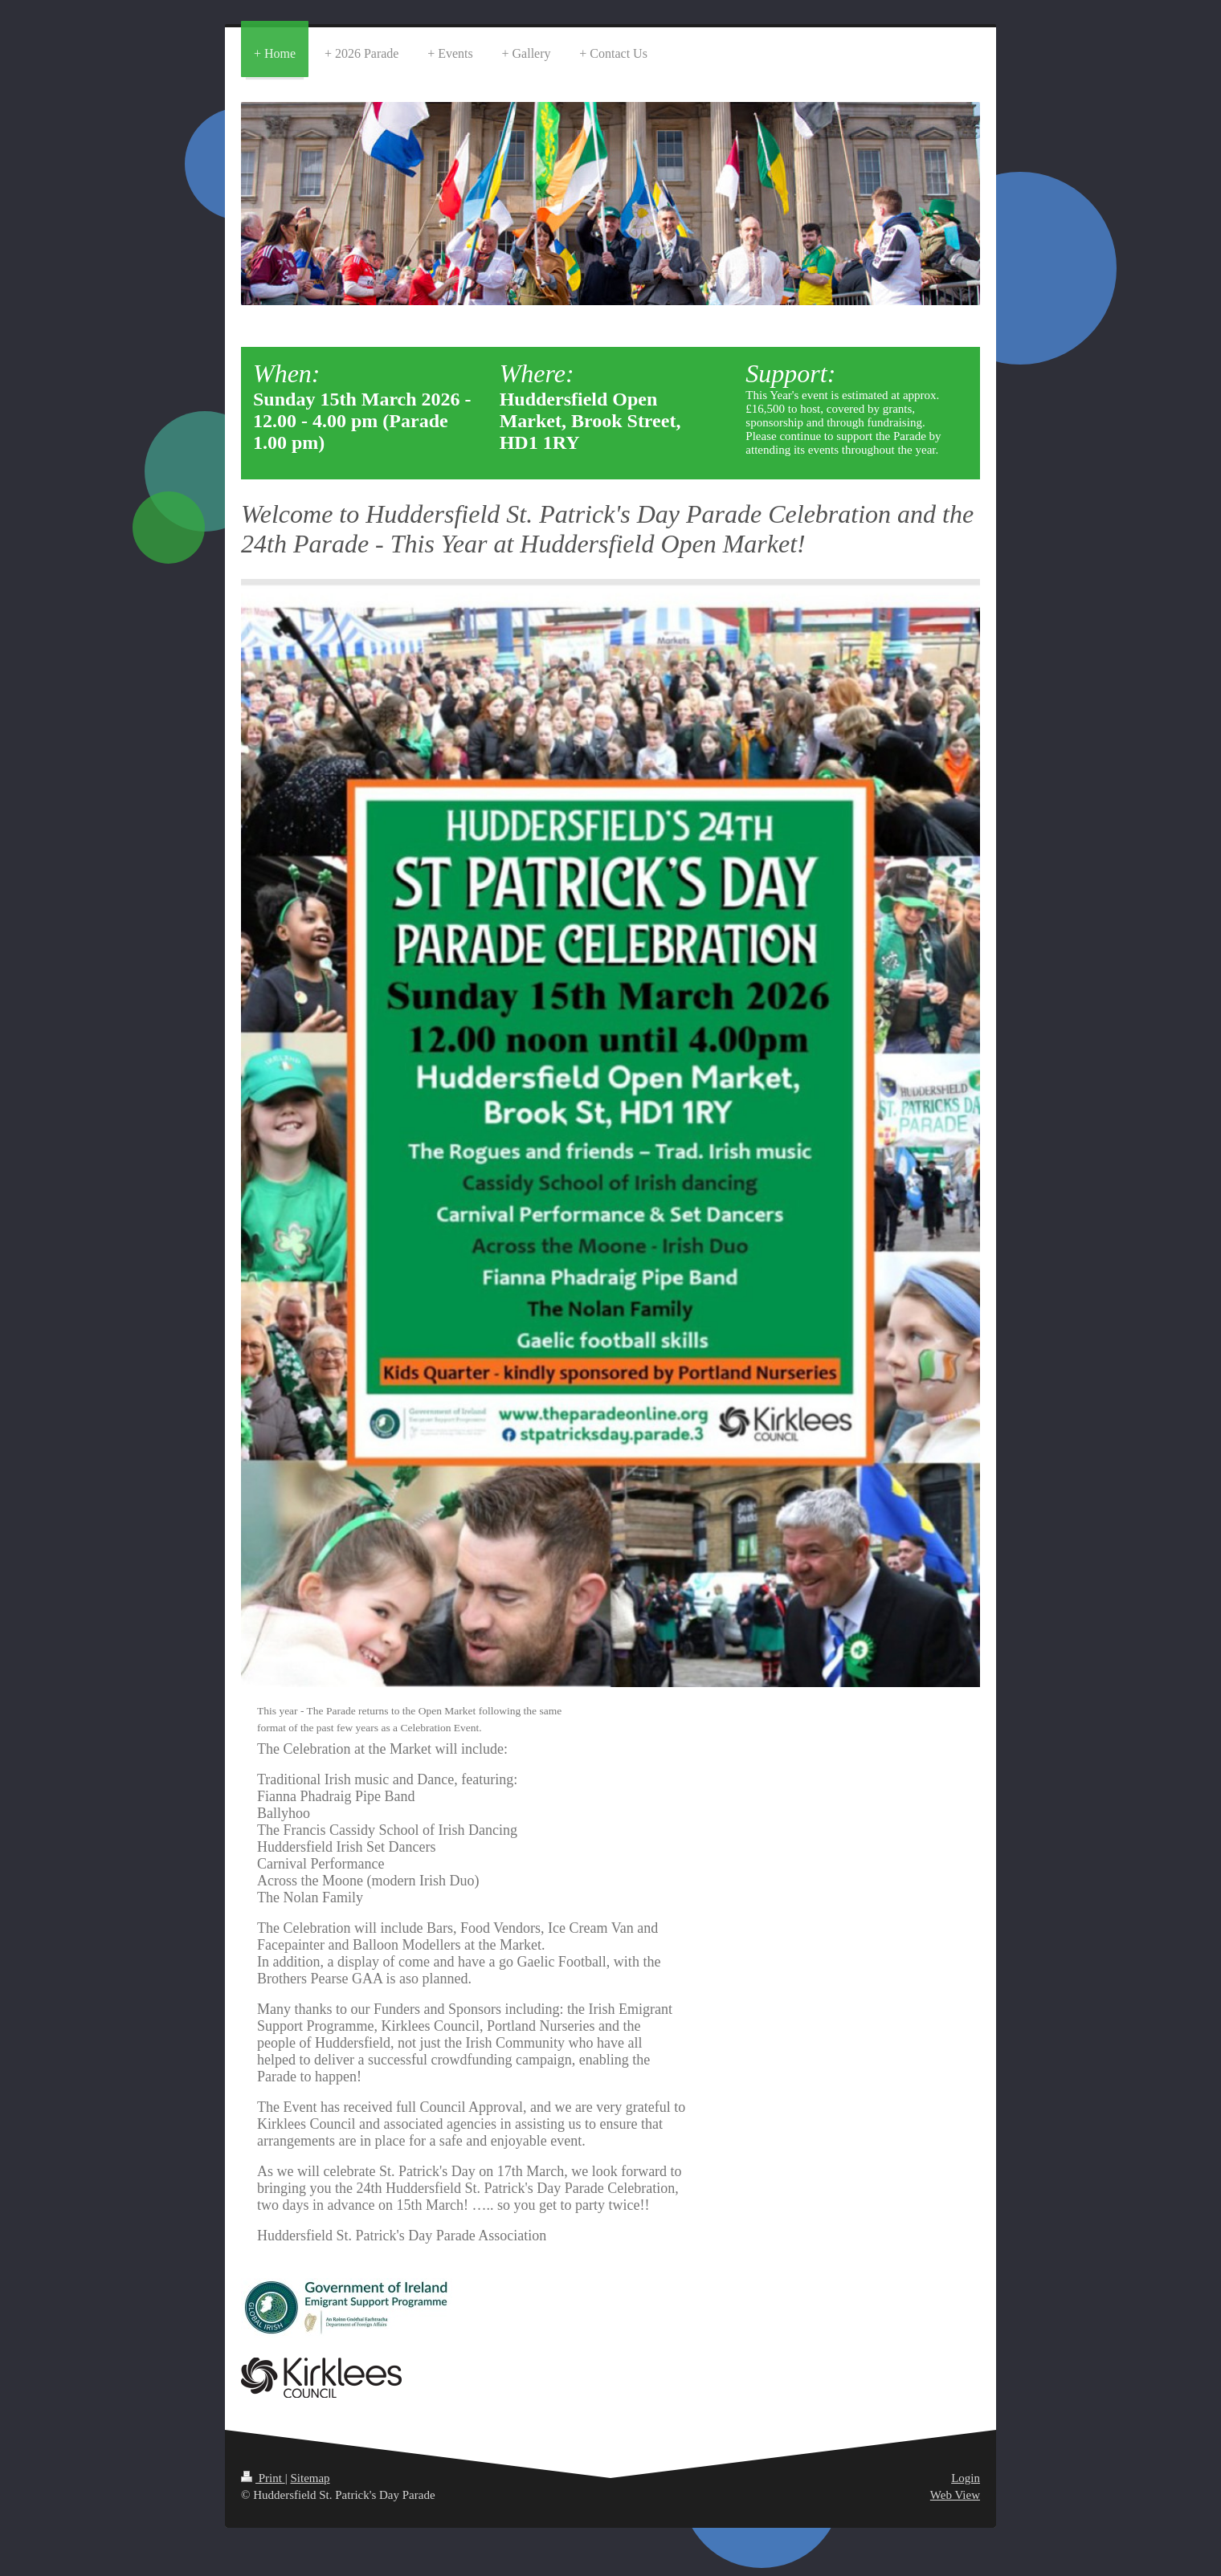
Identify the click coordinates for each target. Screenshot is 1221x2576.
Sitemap (309, 2478)
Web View (955, 2494)
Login (965, 2478)
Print (263, 2478)
